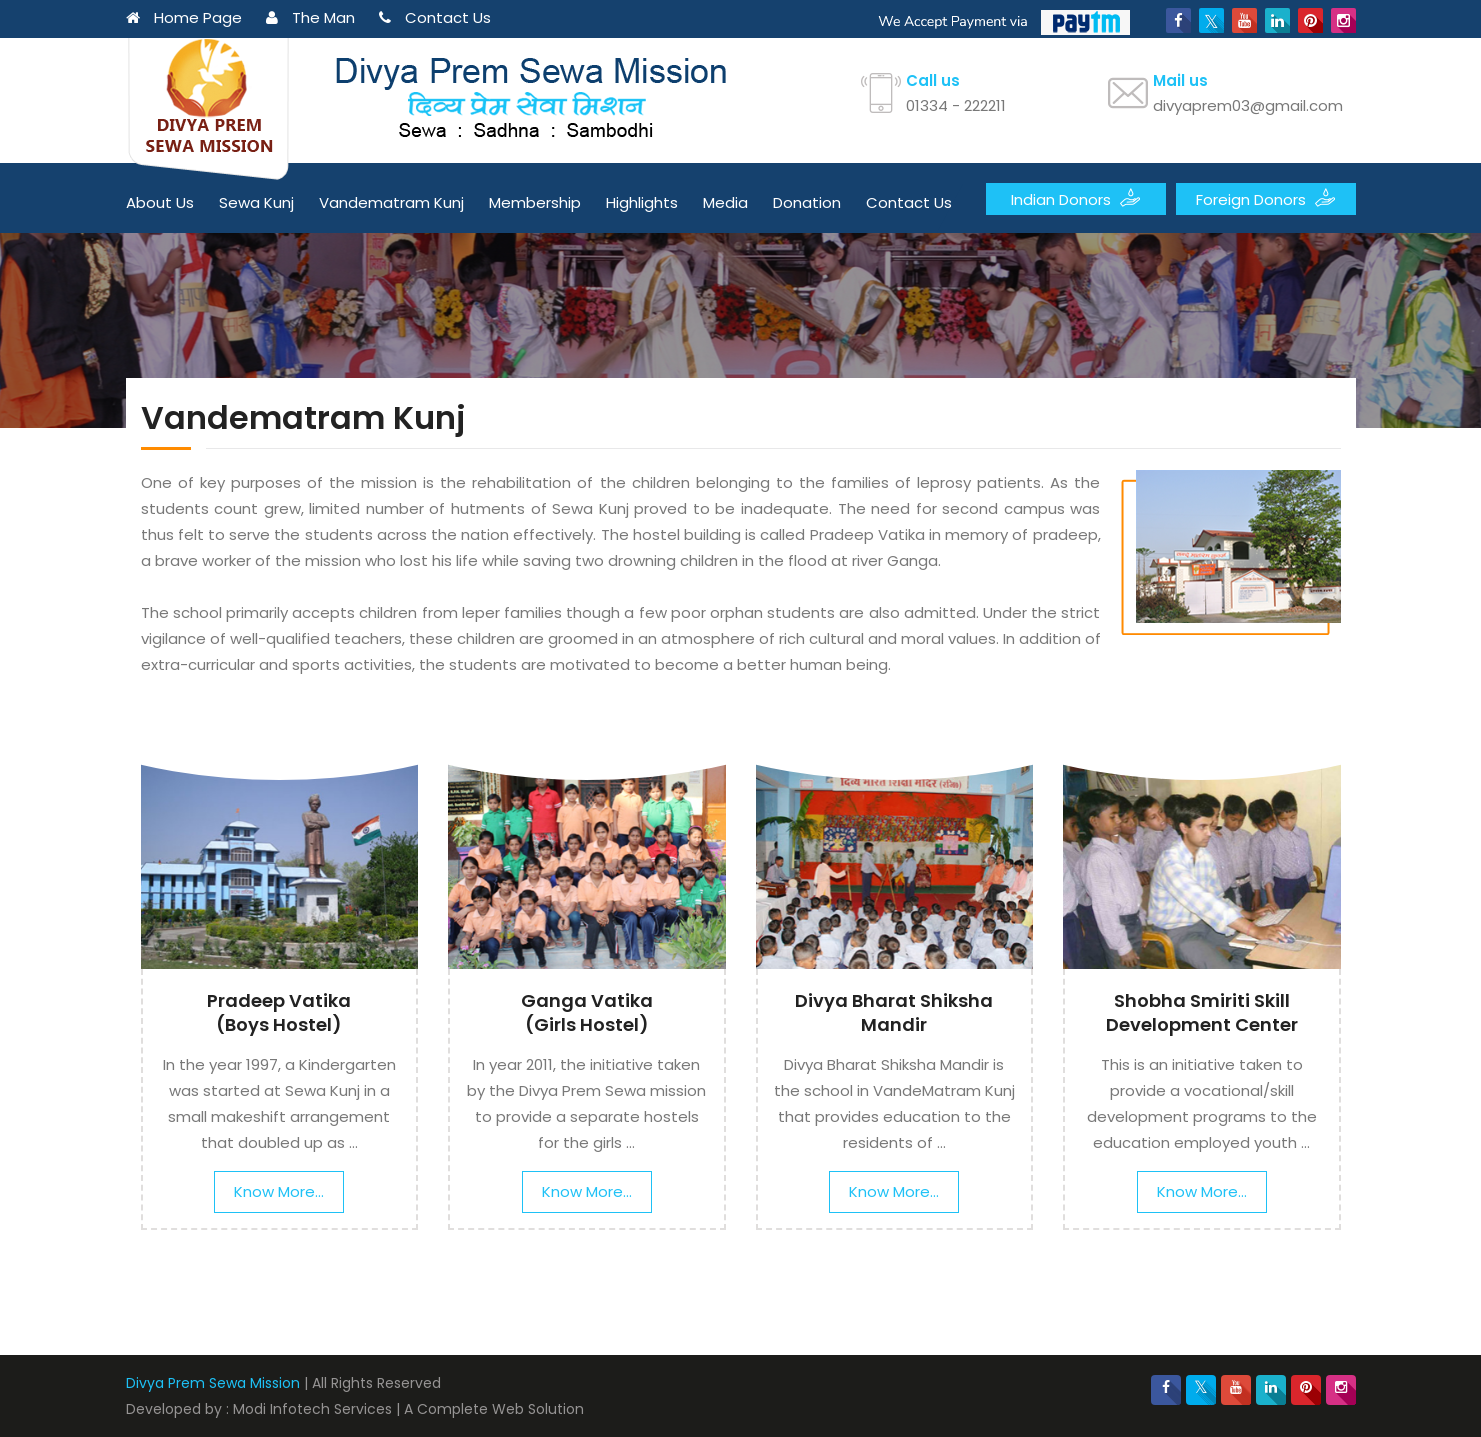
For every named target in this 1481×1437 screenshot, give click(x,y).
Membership (535, 202)
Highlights (642, 202)
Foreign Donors (1265, 198)
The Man (310, 17)
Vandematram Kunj (391, 202)
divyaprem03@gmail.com (1248, 105)
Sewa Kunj (256, 202)
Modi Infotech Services (312, 1409)
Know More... (279, 1191)
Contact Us (435, 17)
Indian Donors (1075, 198)
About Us (160, 202)
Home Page (184, 17)
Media (725, 202)
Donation (807, 202)
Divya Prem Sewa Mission (213, 1383)
